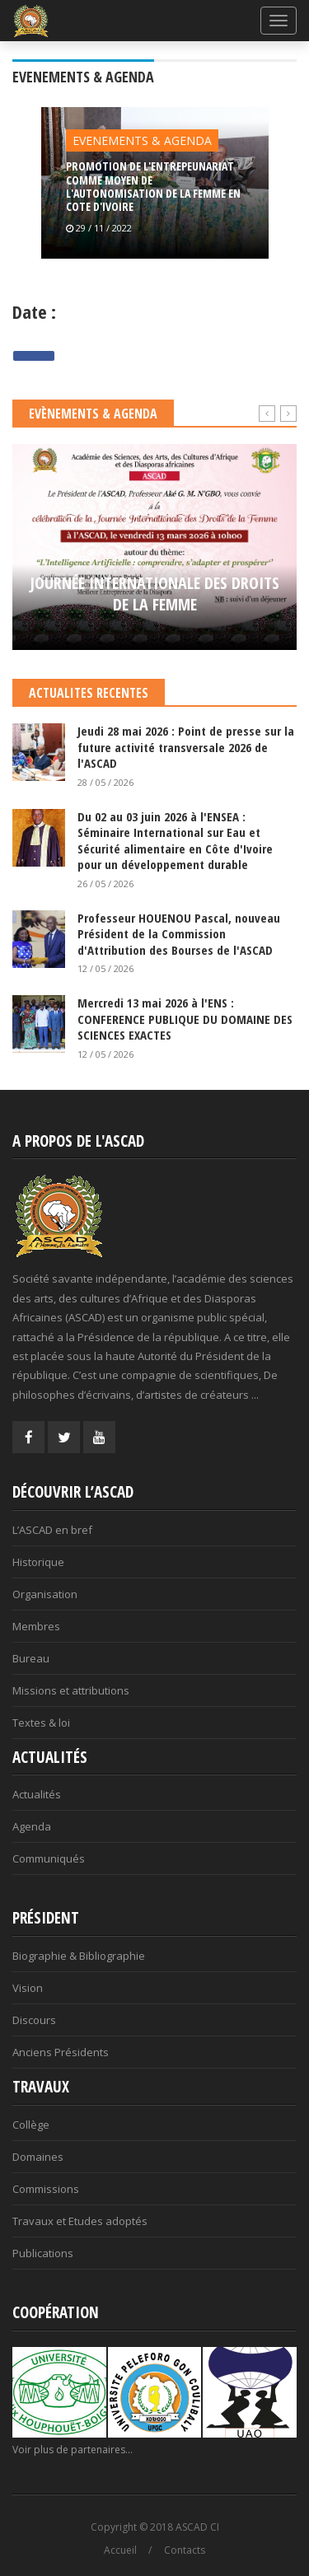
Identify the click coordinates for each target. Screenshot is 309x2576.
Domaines (37, 2156)
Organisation (44, 1594)
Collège (30, 2124)
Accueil (120, 2550)
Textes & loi (41, 1722)
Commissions (45, 2188)
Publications (42, 2253)
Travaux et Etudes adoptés (79, 2221)
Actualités (36, 1794)
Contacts (184, 2550)
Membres (36, 1626)
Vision (27, 1987)
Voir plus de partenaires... (72, 2450)
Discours (34, 2020)
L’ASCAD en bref (52, 1529)
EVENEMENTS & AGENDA (142, 140)
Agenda (31, 1826)
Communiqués (48, 1858)
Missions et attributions (70, 1690)
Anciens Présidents (60, 2052)
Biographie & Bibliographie (78, 1955)
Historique (38, 1561)
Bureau (30, 1658)
